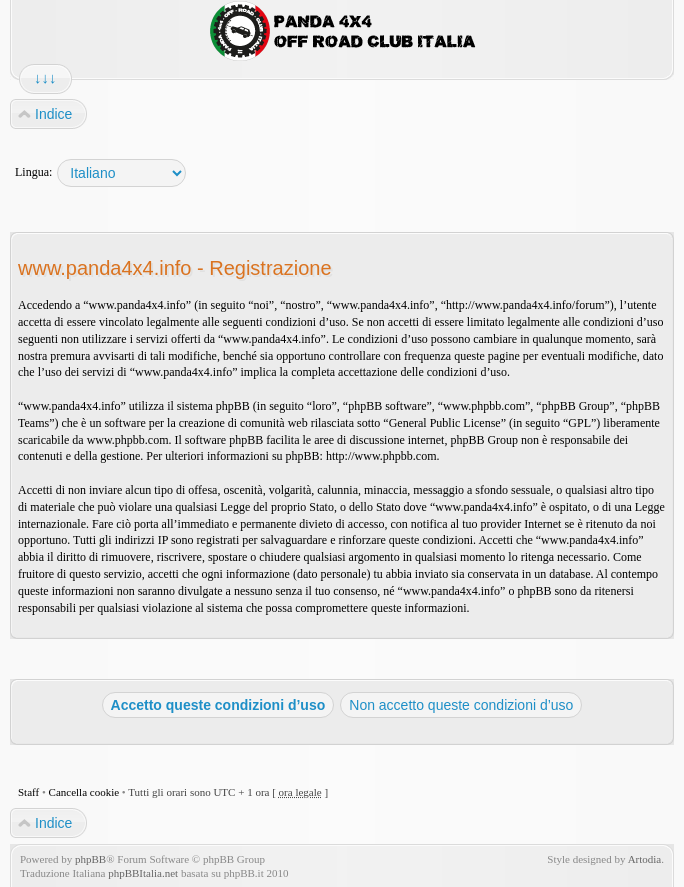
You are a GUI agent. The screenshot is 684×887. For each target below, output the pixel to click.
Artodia (645, 859)
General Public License (445, 423)
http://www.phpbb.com (381, 456)
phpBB (90, 859)
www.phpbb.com (128, 440)
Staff (28, 792)
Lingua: (33, 172)
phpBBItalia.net (143, 873)
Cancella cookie (84, 792)
